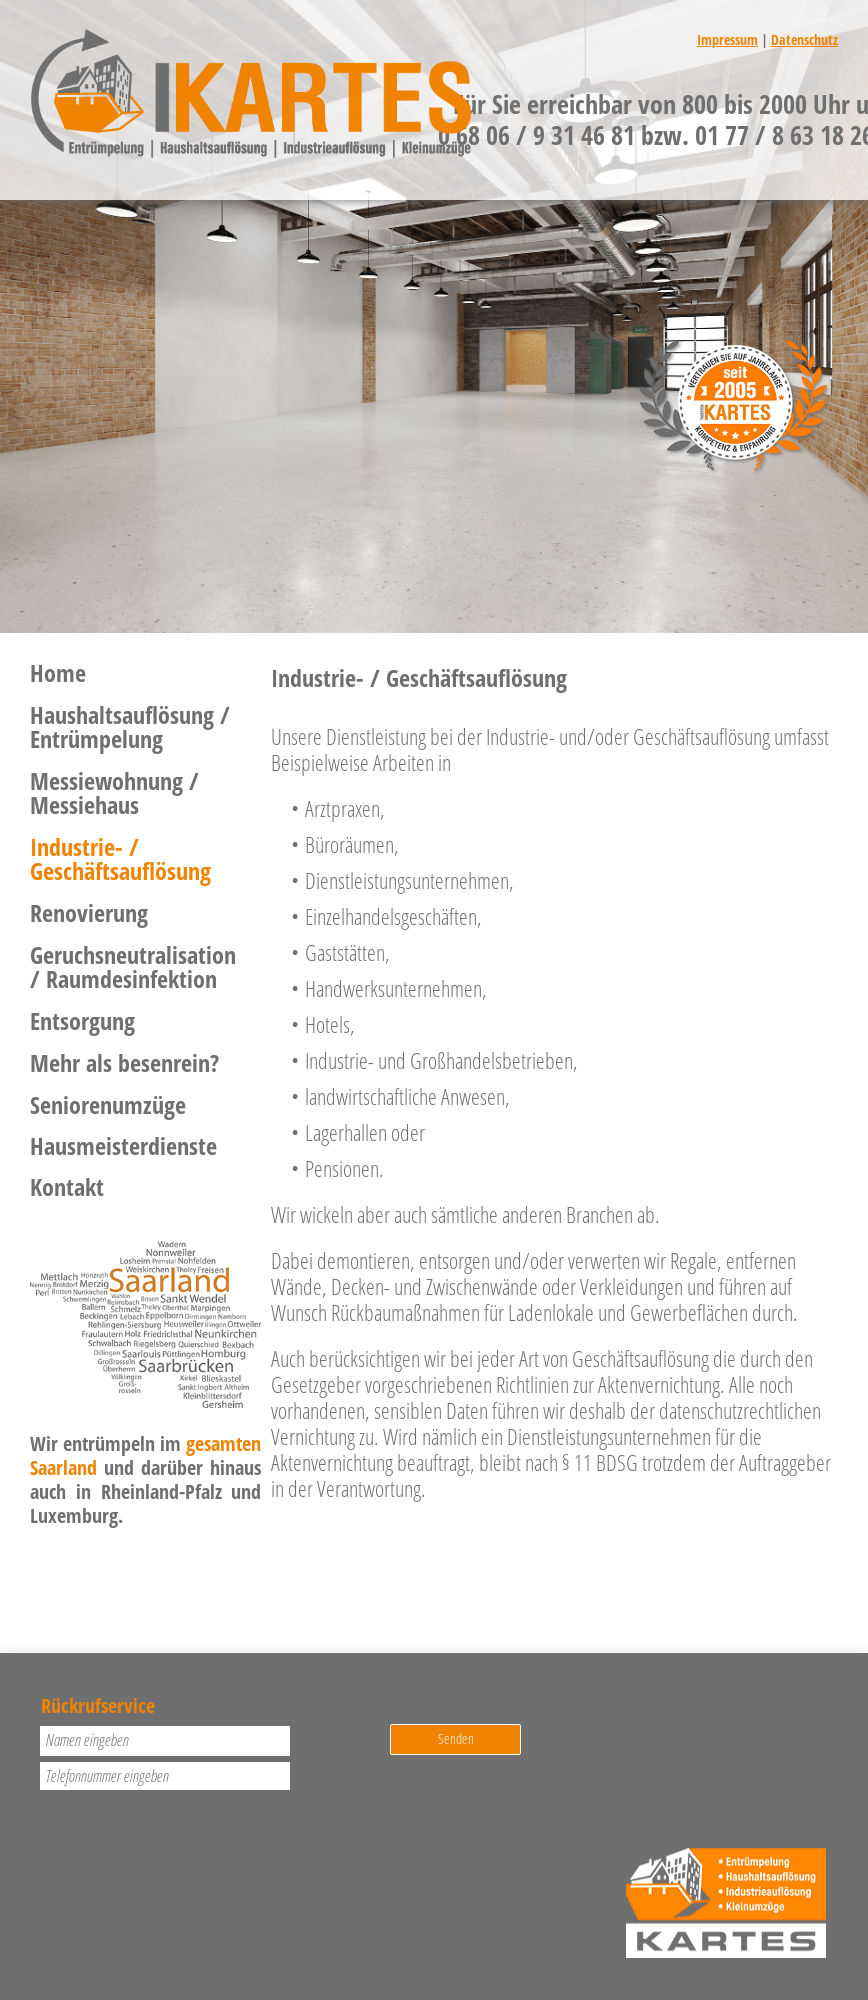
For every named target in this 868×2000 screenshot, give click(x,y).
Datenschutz (804, 39)
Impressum (727, 39)
